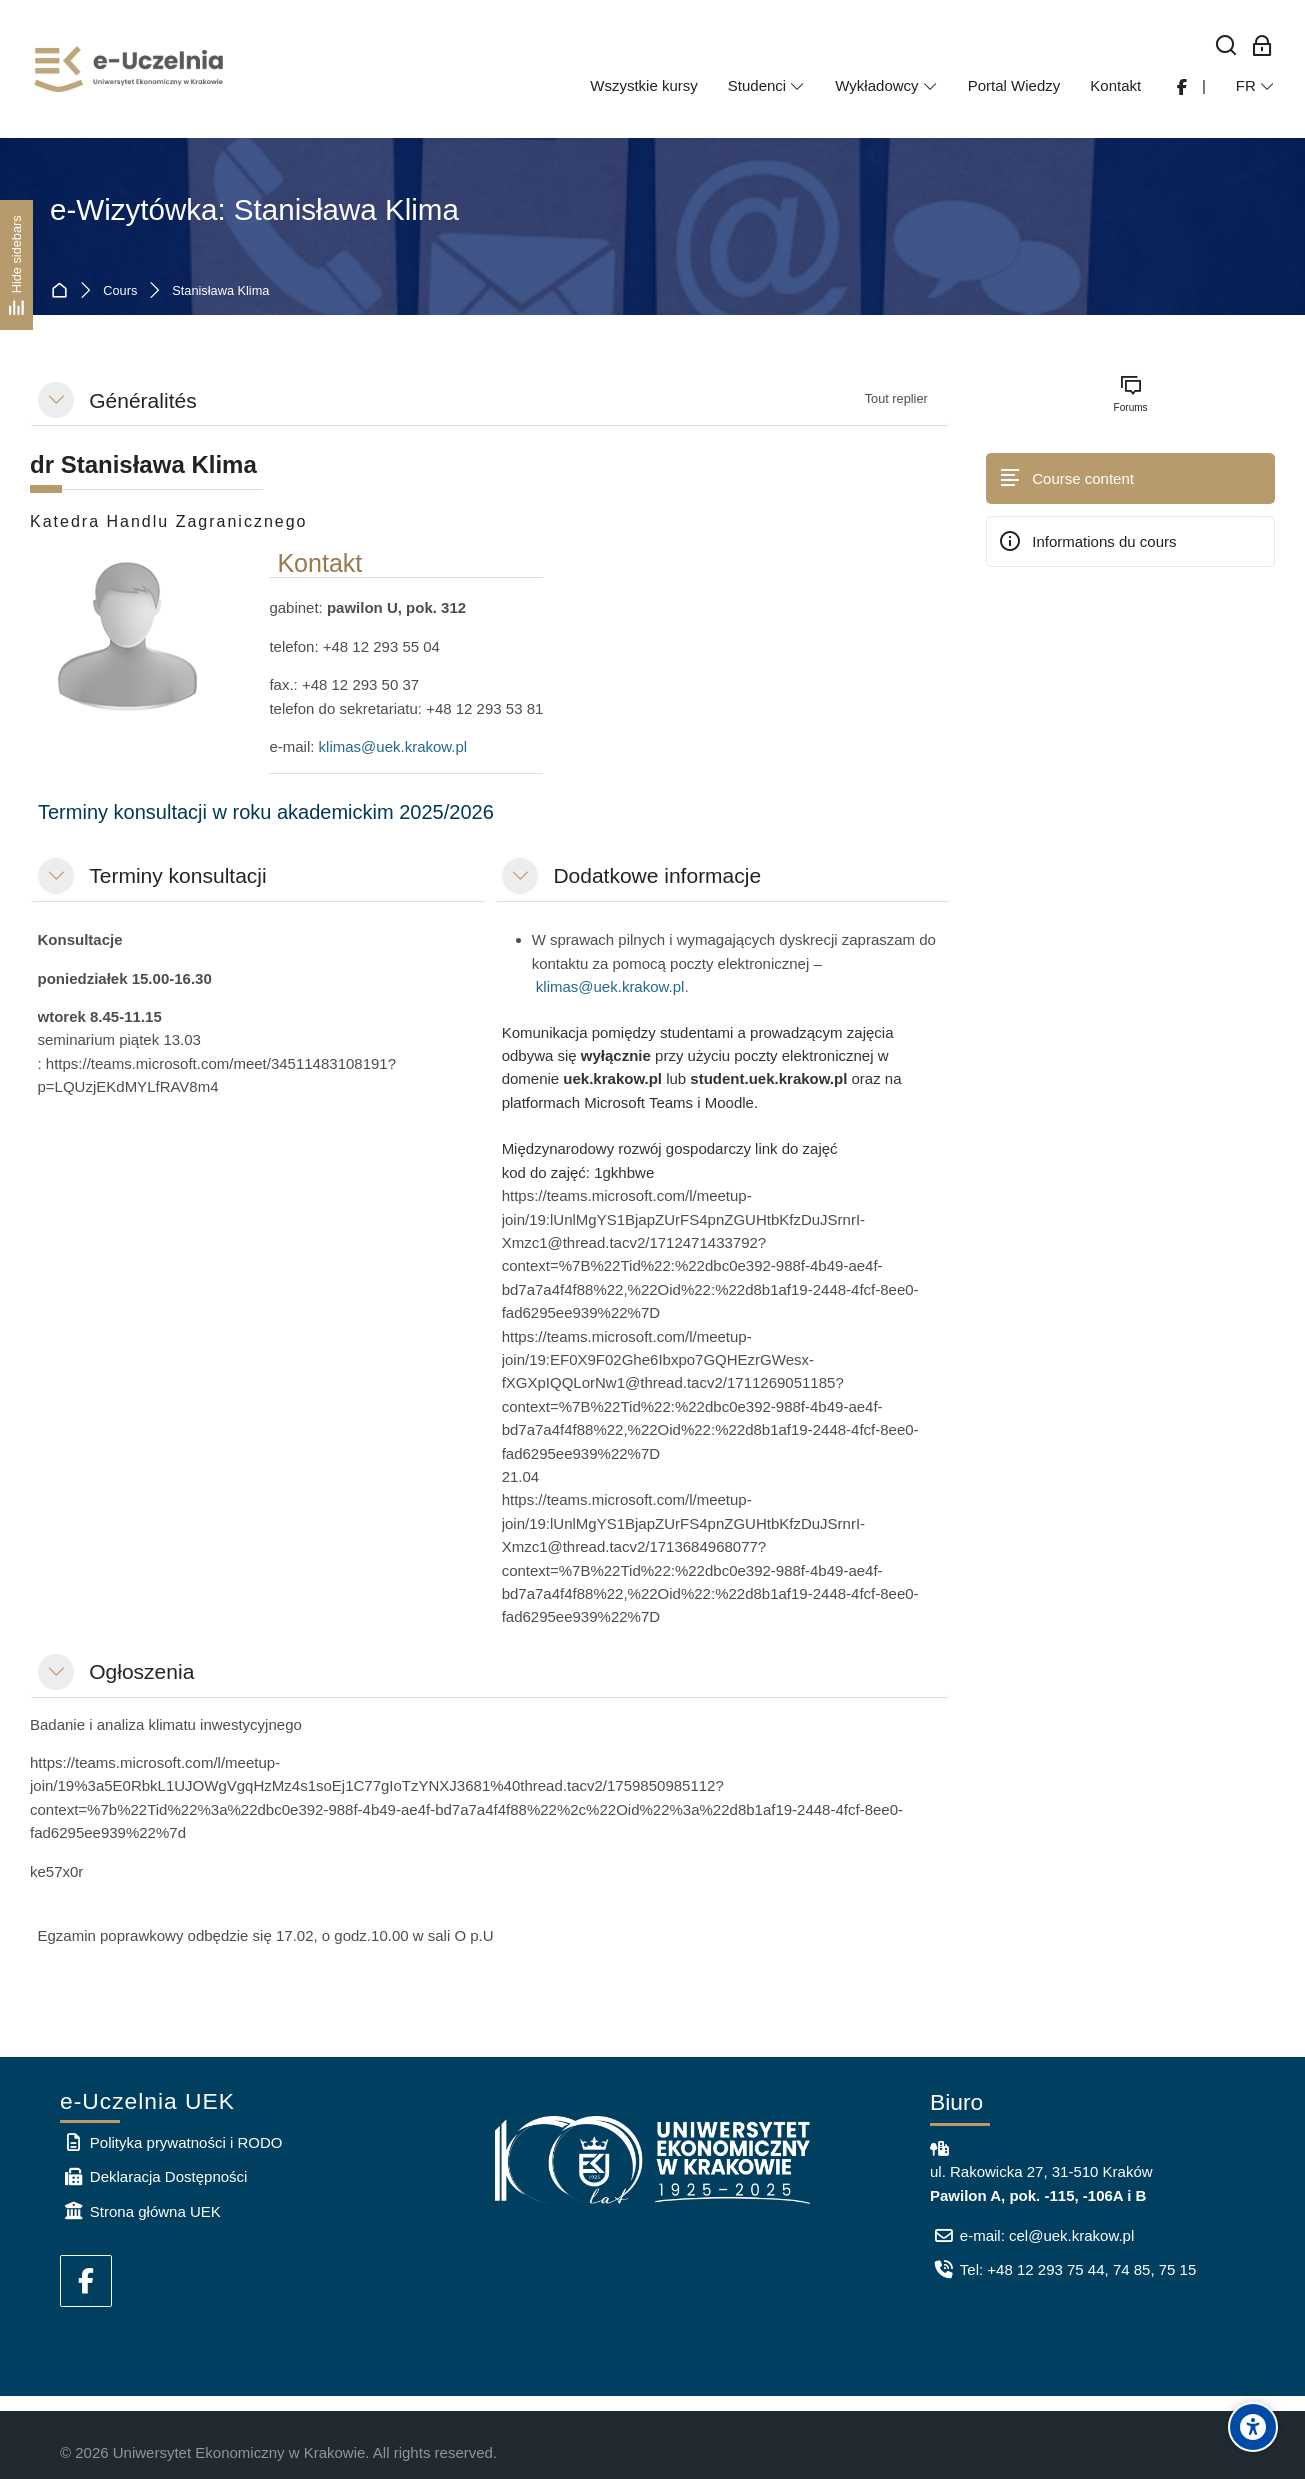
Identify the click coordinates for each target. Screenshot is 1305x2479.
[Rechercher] (1226, 46)
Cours (120, 291)
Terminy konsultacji (177, 875)
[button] (56, 400)
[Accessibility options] (1253, 2427)
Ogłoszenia (141, 1671)
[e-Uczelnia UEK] (130, 69)
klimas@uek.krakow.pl (393, 746)
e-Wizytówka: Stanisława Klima (254, 209)
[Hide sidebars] (16, 264)
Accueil (63, 291)
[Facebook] (86, 2281)
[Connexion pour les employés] (1262, 46)
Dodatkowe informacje (657, 875)
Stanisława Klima (220, 291)
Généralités (142, 400)
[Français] (1255, 86)
